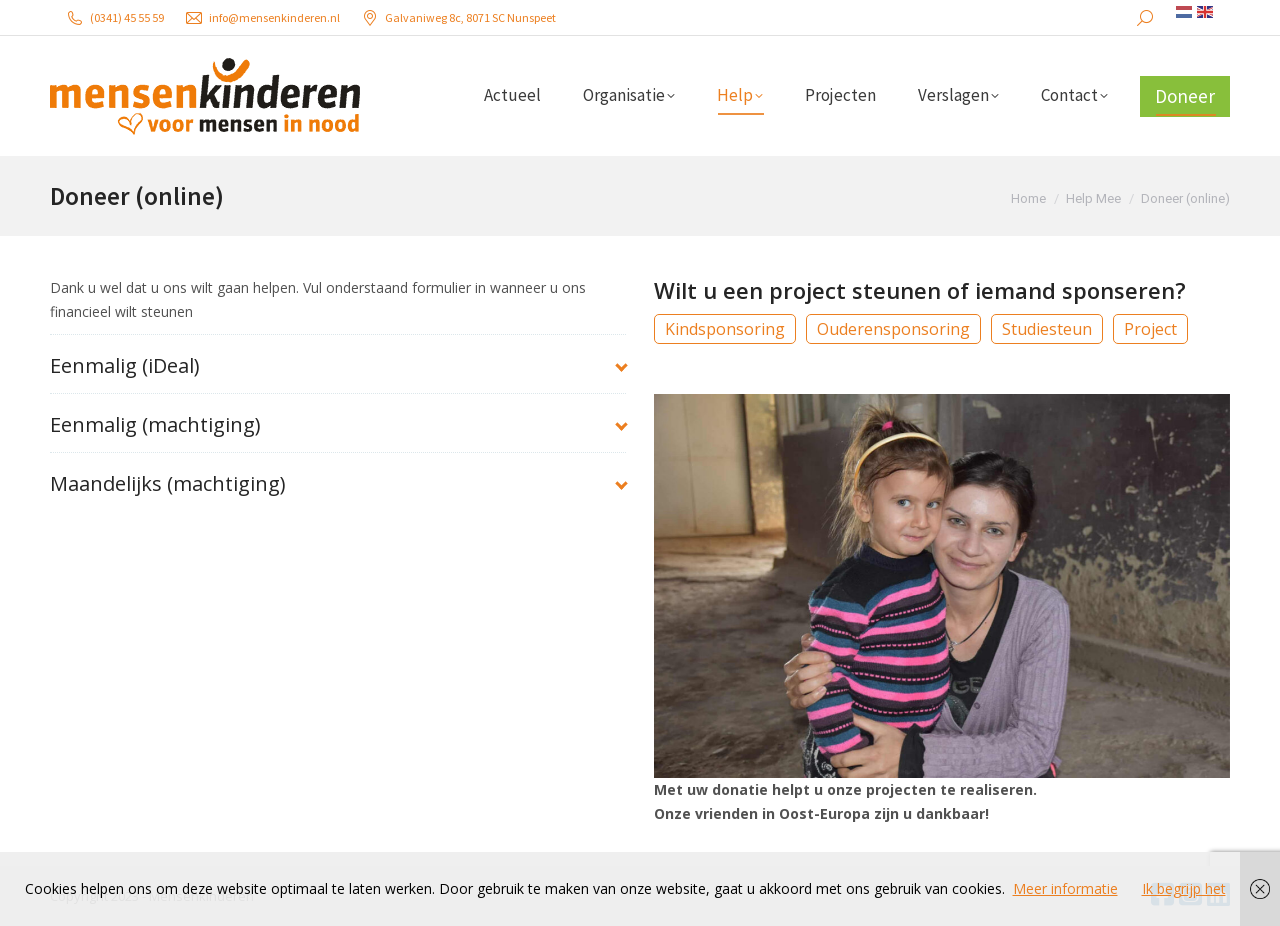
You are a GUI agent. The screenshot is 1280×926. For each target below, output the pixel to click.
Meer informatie (1065, 888)
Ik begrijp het (1184, 888)
